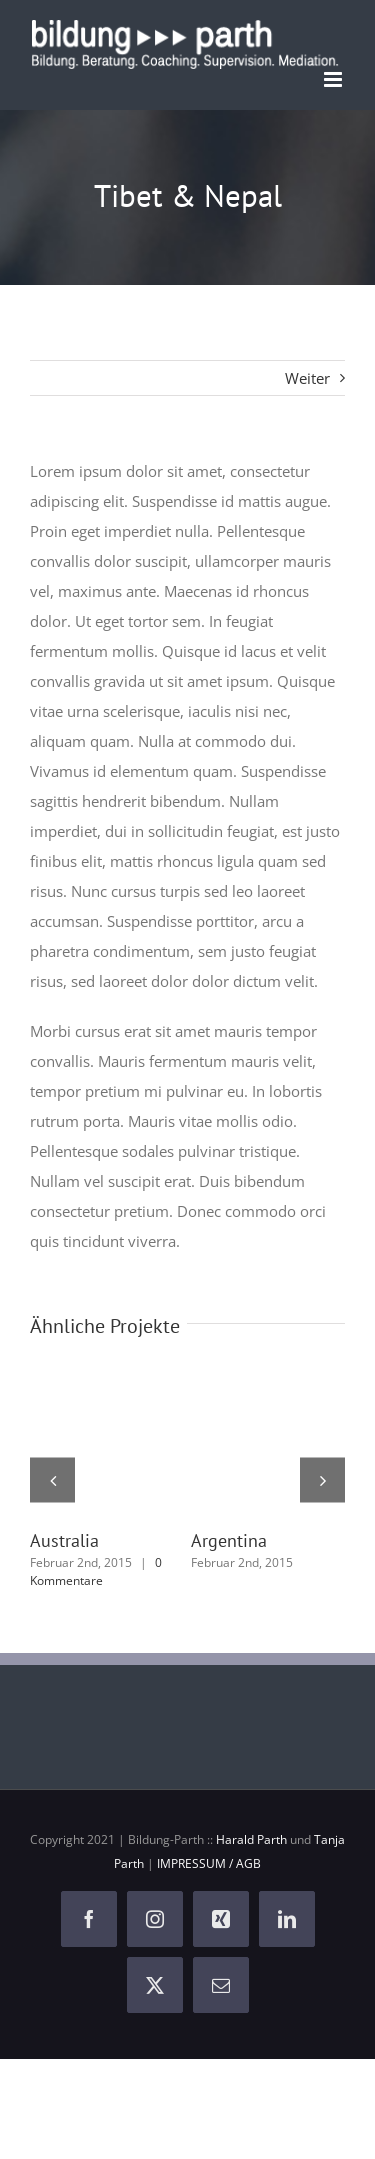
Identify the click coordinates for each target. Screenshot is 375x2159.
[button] (52, 1479)
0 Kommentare (96, 1571)
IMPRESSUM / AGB (209, 1863)
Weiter (307, 378)
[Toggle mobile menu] (334, 79)
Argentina (229, 1540)
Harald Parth (251, 1839)
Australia (64, 1540)
